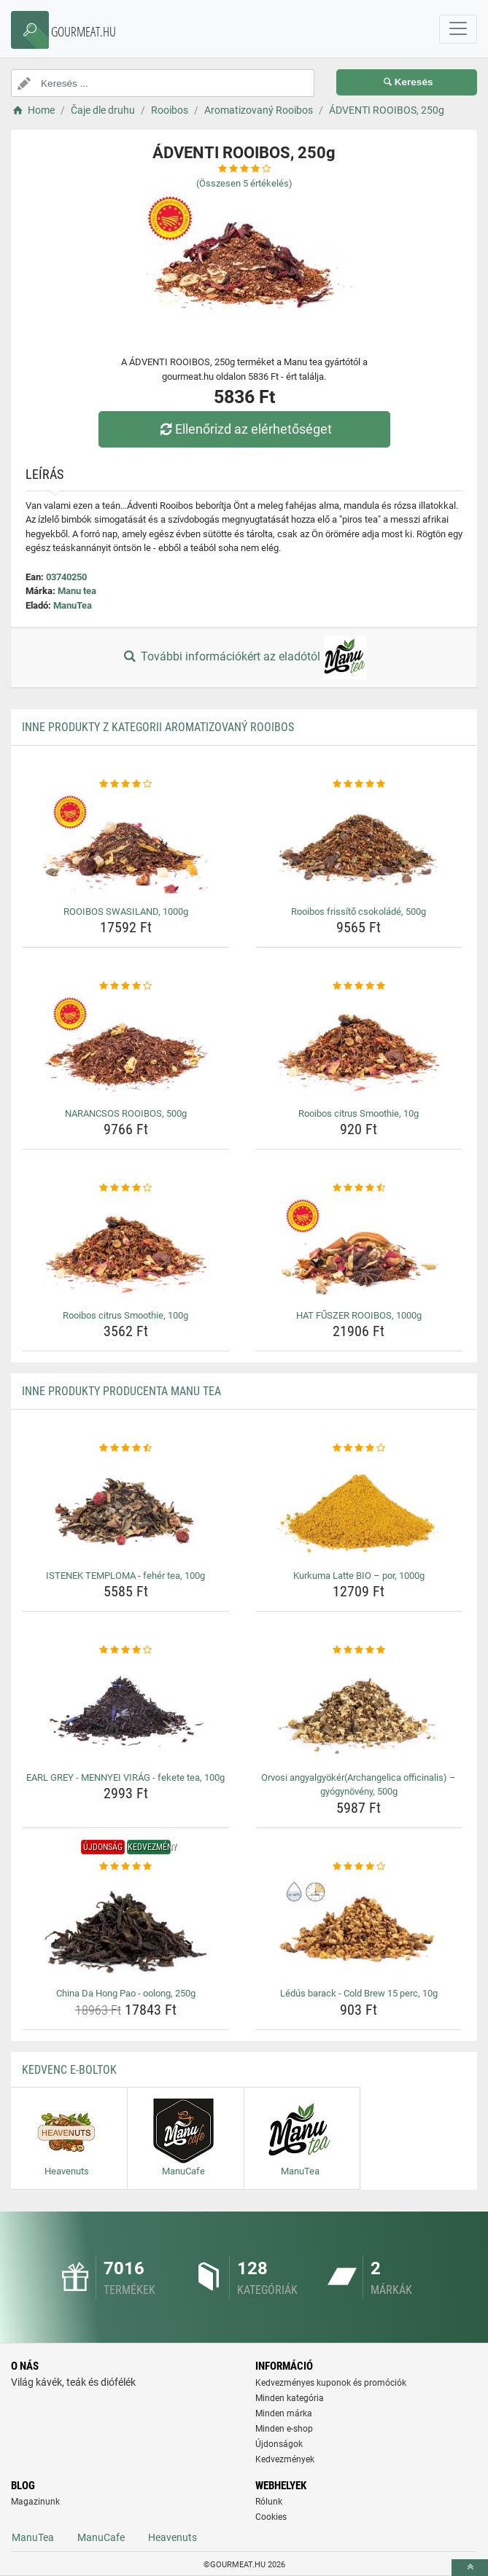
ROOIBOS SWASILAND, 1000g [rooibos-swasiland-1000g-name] (125, 911)
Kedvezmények (284, 2459)
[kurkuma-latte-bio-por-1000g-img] (359, 1510)
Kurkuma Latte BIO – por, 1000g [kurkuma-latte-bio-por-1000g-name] (359, 1575)
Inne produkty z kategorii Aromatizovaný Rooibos (158, 727)
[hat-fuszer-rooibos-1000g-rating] (359, 1188)
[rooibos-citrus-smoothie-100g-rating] (126, 1188)
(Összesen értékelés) (244, 183)
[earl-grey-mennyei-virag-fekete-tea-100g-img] (126, 1712)
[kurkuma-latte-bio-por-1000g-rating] (359, 1448)
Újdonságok (279, 2444)
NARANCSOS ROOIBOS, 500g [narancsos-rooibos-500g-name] (126, 1113)
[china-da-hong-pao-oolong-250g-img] (126, 1928)
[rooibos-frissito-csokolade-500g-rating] (359, 784)
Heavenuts (172, 2537)
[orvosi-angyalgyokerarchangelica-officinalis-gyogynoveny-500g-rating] (359, 1650)
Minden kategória (289, 2398)
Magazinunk (35, 2502)
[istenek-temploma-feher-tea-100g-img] (126, 1510)
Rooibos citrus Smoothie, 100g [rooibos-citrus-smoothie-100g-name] (125, 1315)
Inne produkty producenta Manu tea (121, 1391)
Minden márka (283, 2413)
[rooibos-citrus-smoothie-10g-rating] (359, 986)
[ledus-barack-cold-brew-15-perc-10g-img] (359, 1928)
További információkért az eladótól (243, 657)
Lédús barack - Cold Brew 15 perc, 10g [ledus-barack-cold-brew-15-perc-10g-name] (359, 1993)
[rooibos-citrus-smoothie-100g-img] (126, 1250)
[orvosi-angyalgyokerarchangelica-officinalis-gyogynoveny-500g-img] (359, 1712)
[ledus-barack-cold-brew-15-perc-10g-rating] (359, 1866)
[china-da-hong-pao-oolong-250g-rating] (126, 1866)
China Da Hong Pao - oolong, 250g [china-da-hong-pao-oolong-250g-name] (125, 1993)
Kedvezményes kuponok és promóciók (330, 2383)
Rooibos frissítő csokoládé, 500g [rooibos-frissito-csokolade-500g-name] (358, 911)
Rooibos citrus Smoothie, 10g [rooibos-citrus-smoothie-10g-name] (358, 1113)
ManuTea (72, 605)
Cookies (271, 2517)
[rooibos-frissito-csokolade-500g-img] (359, 846)
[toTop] (470, 2567)
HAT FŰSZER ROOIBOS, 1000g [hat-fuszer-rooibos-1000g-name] (359, 1315)
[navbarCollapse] (458, 29)
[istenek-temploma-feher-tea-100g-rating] (126, 1448)
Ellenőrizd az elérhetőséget (243, 429)
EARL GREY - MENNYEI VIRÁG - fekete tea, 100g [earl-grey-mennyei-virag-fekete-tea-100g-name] (125, 1777)
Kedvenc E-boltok (69, 2070)
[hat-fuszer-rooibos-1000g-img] (359, 1250)
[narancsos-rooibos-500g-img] (126, 1048)
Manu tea (77, 590)
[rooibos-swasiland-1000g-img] (126, 846)
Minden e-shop (284, 2429)
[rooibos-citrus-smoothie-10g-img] (359, 1048)
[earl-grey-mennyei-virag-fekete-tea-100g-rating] (126, 1650)
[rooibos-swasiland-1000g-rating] (126, 784)
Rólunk (268, 2502)
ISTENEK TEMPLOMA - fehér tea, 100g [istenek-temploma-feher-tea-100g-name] (125, 1575)
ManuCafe (101, 2537)
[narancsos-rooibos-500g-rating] (126, 986)
